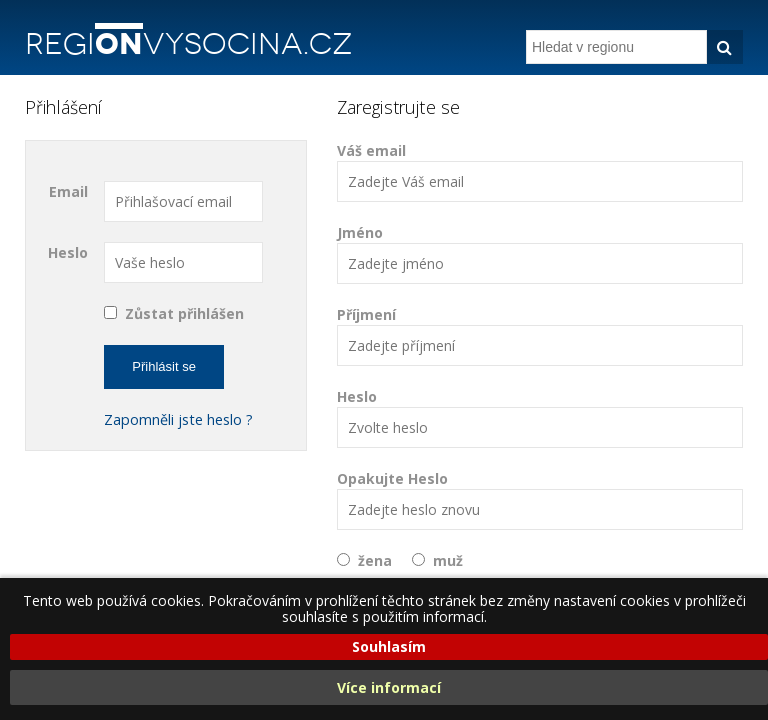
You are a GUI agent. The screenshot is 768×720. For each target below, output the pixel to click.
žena (375, 560)
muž (448, 560)
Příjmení (540, 335)
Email (68, 191)
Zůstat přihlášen (184, 313)
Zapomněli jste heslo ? (178, 419)
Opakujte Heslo (540, 499)
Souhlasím (389, 646)
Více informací (389, 687)
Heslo (68, 252)
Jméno (540, 253)
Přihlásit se (164, 366)
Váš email (540, 171)
